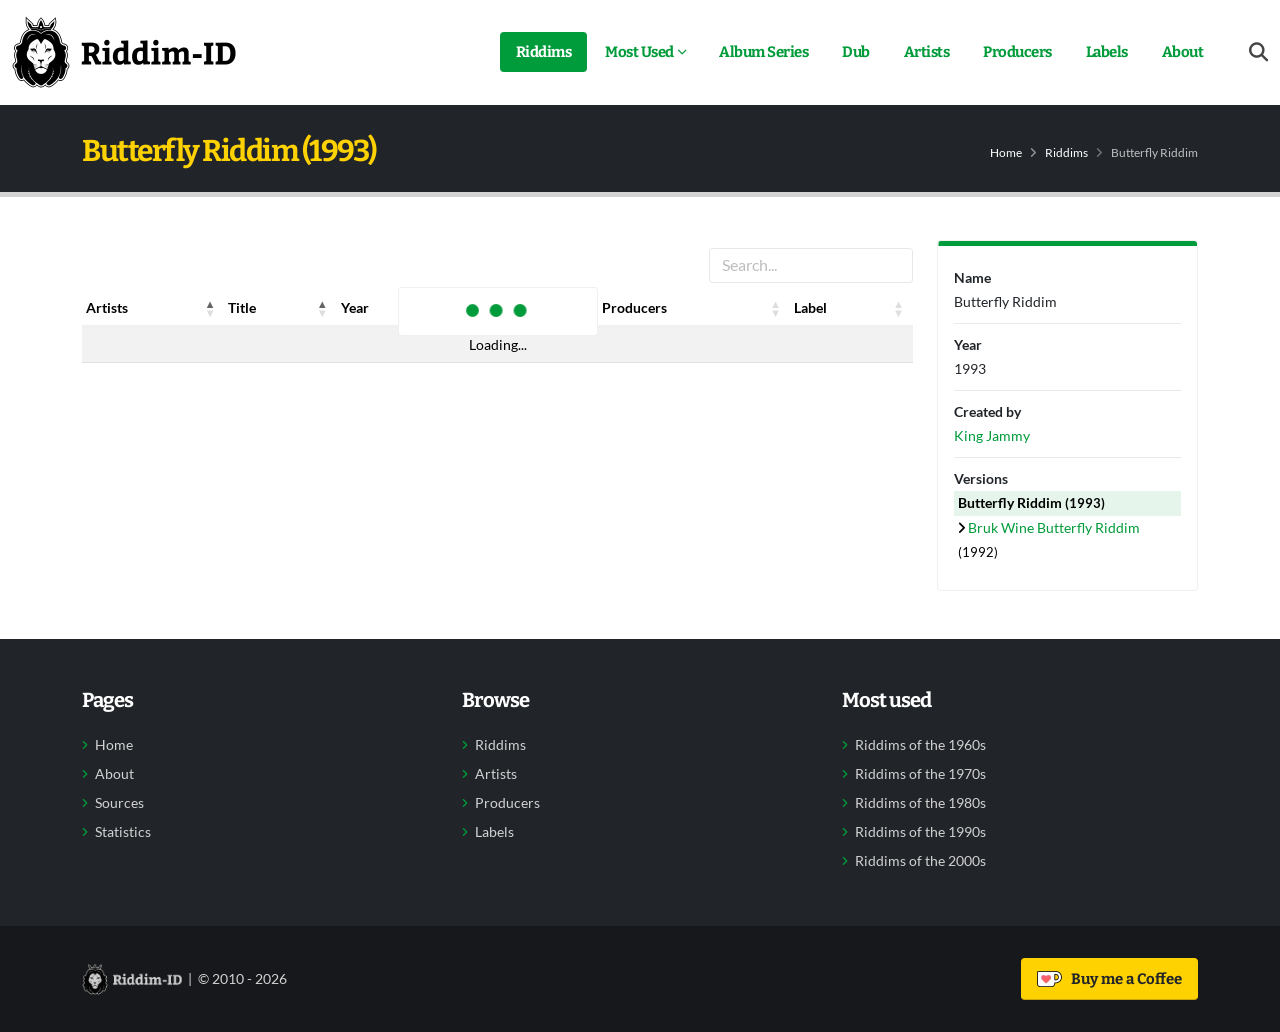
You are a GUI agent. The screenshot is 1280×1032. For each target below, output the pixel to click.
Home (1006, 152)
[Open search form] (1258, 52)
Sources (119, 803)
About (1183, 52)
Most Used (639, 52)
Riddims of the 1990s (920, 832)
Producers (1017, 52)
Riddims (544, 52)
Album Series (763, 52)
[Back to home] (124, 52)
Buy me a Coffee (1109, 979)
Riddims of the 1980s (920, 803)
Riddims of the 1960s (920, 745)
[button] (210, 308)
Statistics (123, 832)
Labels (1107, 52)
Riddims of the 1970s (920, 774)
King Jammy (992, 435)
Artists (927, 52)
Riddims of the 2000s (920, 861)
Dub (856, 52)
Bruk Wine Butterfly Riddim (1054, 527)
